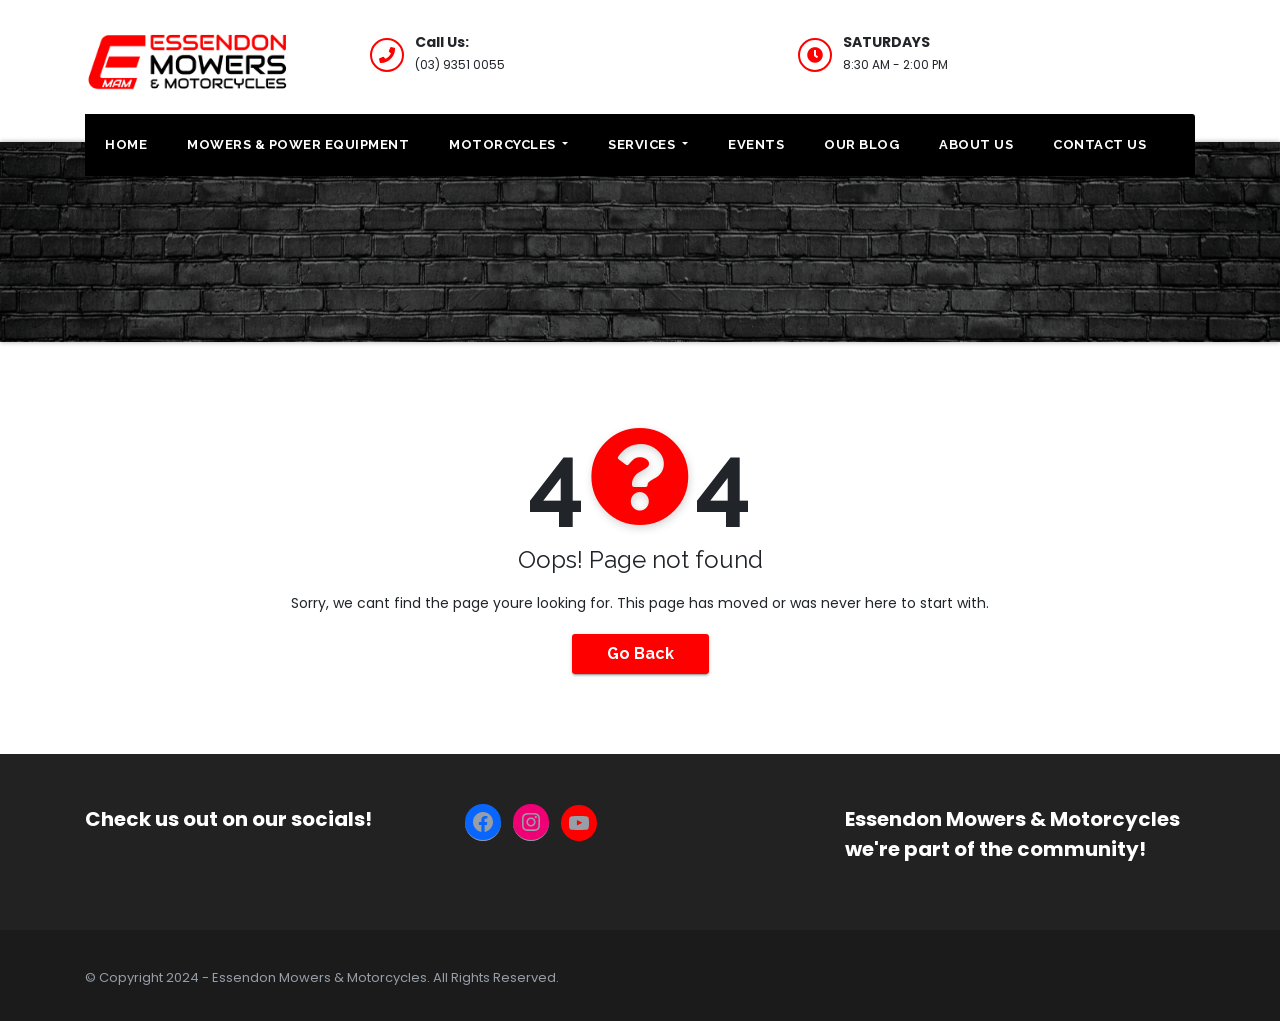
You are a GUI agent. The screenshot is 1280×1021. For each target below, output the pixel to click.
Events (756, 144)
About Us (976, 144)
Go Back (640, 653)
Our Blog (861, 144)
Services (648, 144)
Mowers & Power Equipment (298, 144)
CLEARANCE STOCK (1124, 52)
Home (126, 144)
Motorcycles (508, 144)
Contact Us (1099, 144)
